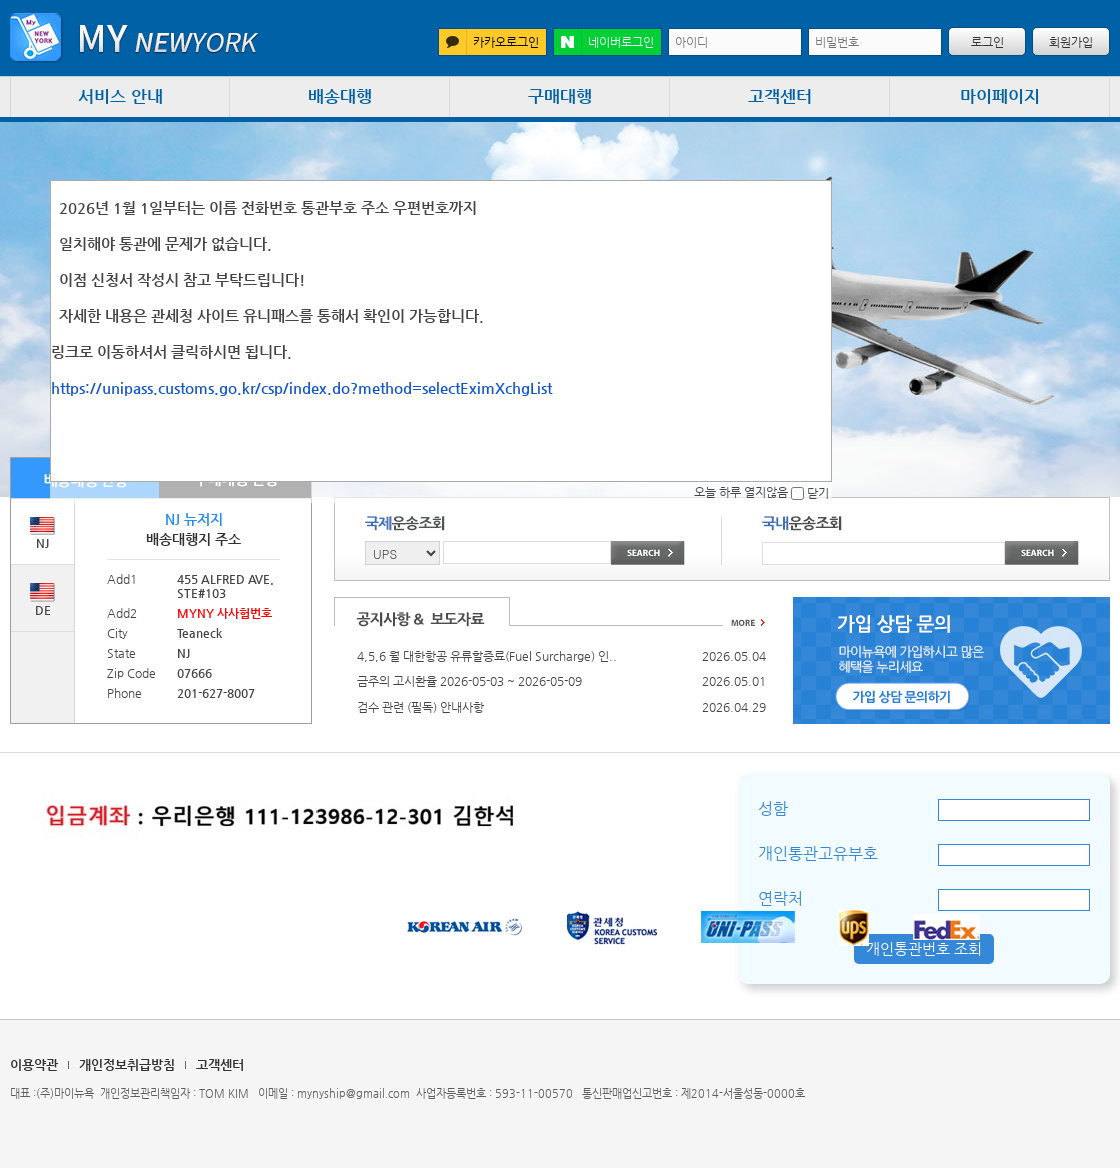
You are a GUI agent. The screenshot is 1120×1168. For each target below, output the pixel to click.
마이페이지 (1000, 96)
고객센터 (780, 96)
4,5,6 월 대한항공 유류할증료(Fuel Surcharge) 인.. (487, 656)
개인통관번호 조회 (924, 948)
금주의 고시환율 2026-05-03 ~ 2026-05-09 (469, 681)
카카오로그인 (489, 42)
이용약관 (34, 1064)
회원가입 (1071, 42)
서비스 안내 (120, 96)
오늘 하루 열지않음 (749, 492)
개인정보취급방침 (127, 1064)
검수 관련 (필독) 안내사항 (420, 707)
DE (42, 599)
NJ (42, 533)
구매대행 (560, 96)
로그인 (987, 42)
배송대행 (340, 96)
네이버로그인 (604, 42)
